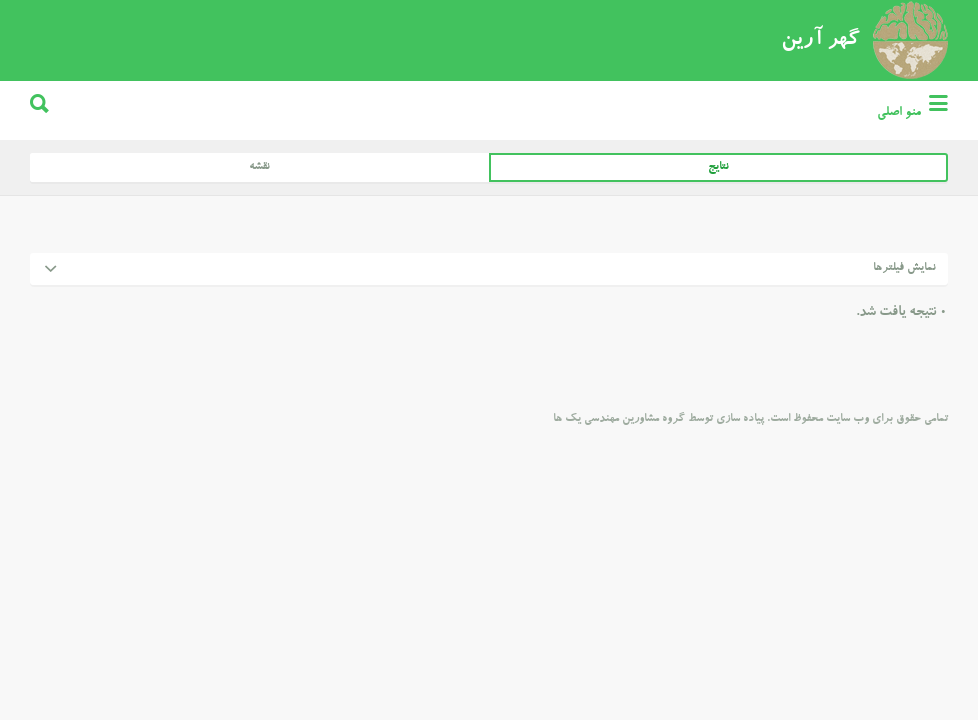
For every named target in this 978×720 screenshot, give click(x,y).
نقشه (259, 242)
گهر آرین (820, 116)
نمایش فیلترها (904, 343)
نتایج (718, 242)
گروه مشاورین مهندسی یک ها (619, 494)
